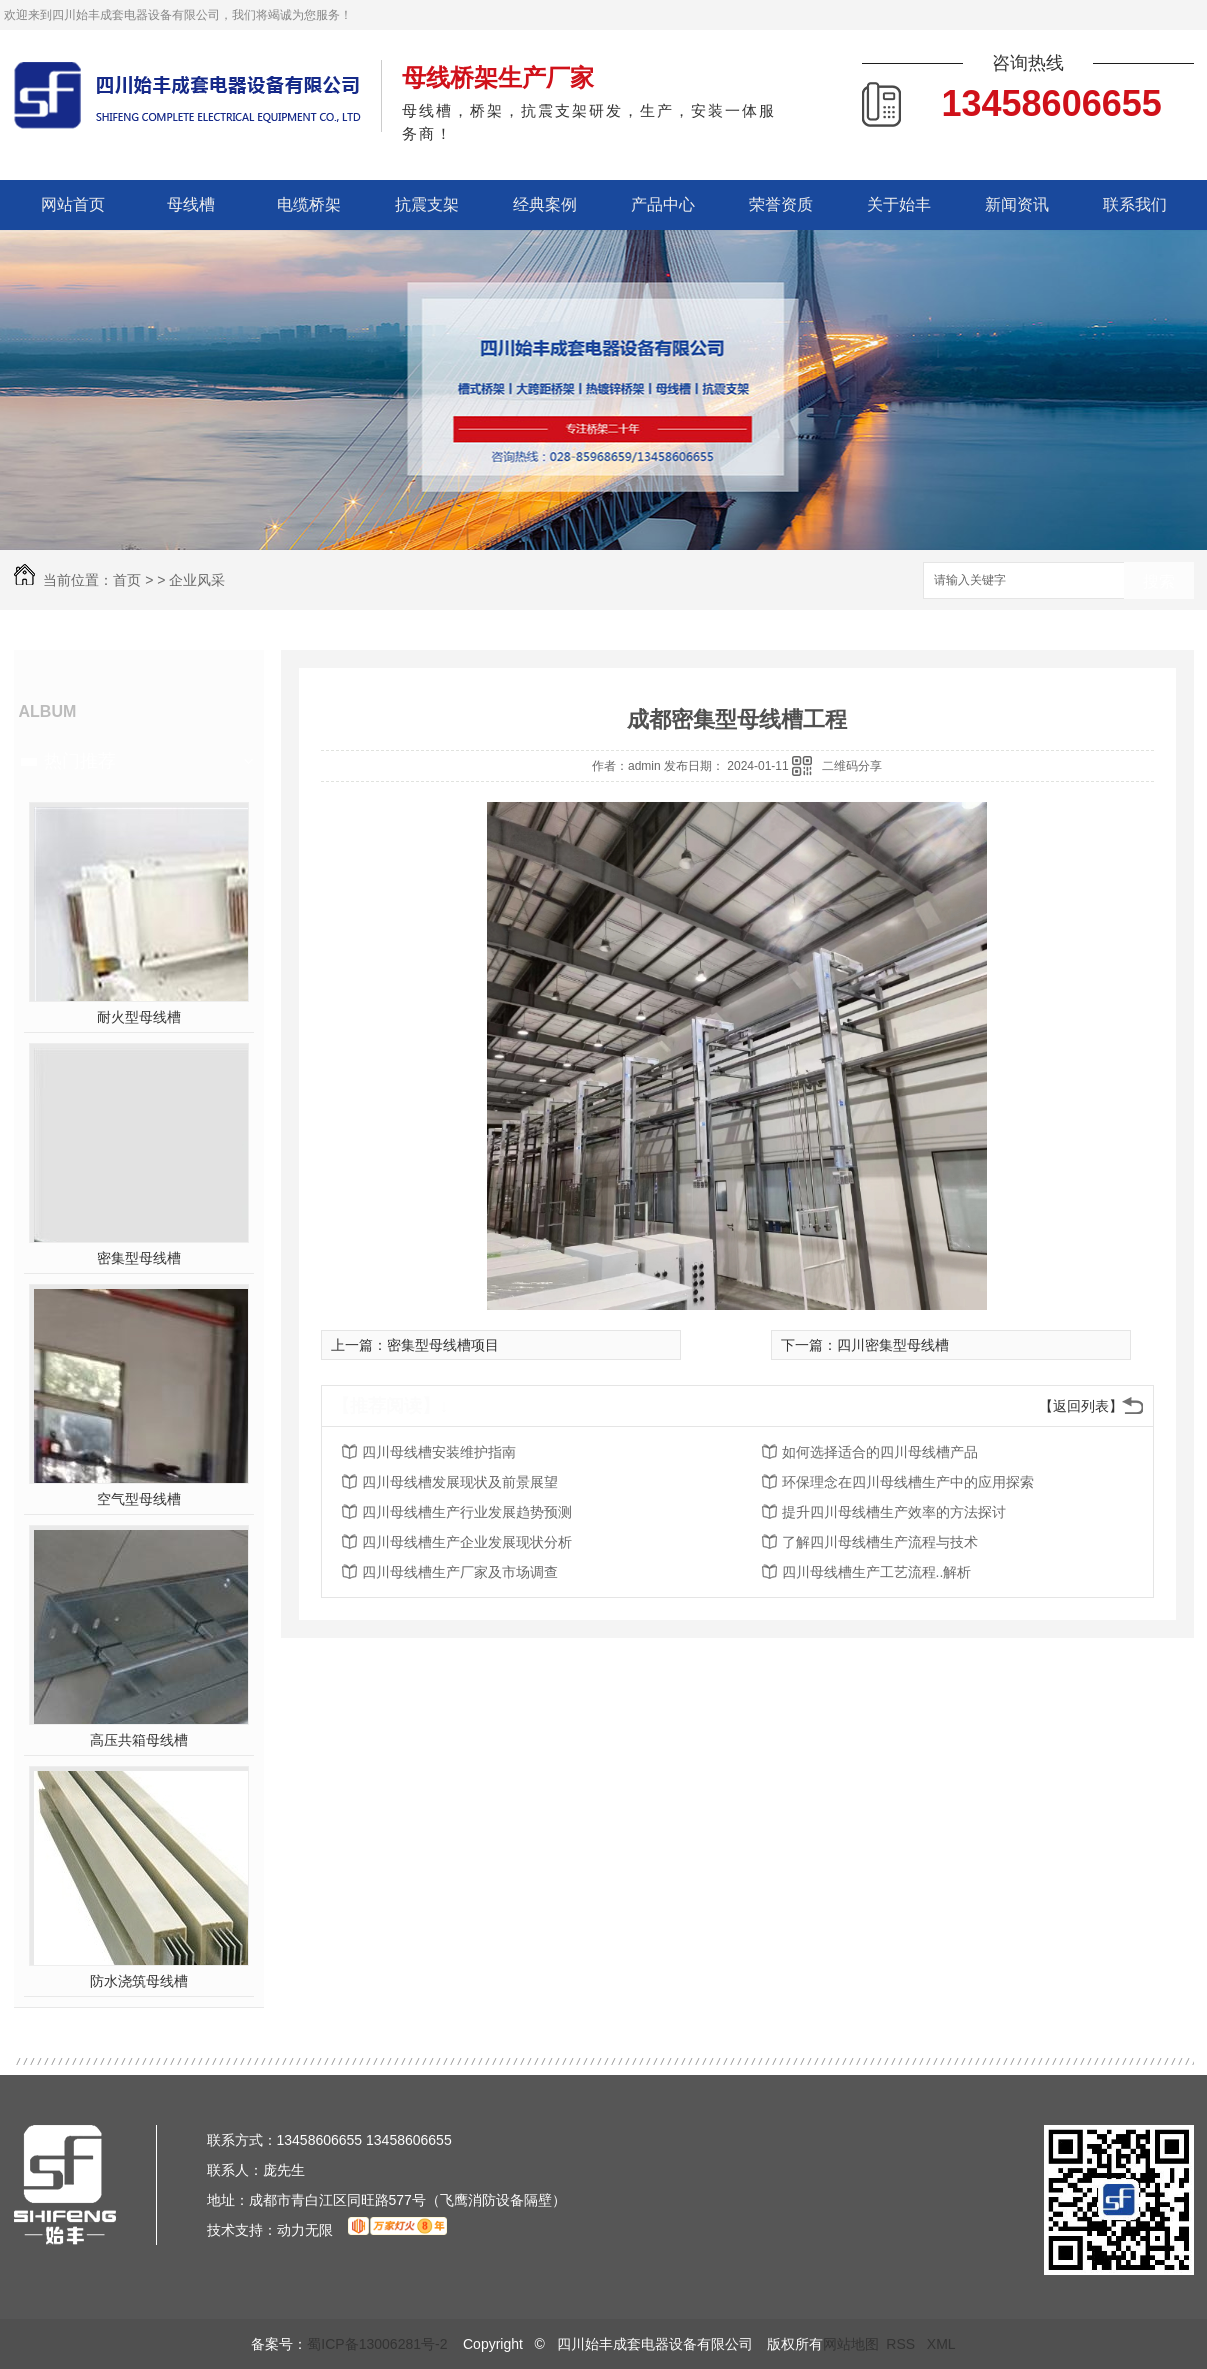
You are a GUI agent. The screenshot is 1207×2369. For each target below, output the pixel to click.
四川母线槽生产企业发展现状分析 (467, 1542)
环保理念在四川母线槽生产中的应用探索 (908, 1482)
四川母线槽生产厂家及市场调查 (460, 1572)
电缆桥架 (309, 204)
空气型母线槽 (139, 1499)
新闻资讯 (1017, 204)
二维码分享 (852, 766)
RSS (902, 2344)
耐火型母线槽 (139, 1017)
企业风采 (197, 580)
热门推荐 (80, 761)
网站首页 (73, 204)
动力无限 (305, 2230)
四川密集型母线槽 (893, 1345)
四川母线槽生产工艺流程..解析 (877, 1572)
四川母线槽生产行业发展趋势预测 (467, 1512)
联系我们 (1135, 204)
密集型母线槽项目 (443, 1345)
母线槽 (191, 204)
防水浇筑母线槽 (139, 1981)
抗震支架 (427, 204)
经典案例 (545, 204)
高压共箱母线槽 (139, 1740)
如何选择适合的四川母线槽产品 (880, 1452)
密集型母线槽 (139, 1258)
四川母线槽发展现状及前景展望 (460, 1482)
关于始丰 (899, 204)
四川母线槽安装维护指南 (439, 1452)
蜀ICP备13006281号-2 (377, 2344)
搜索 (1159, 581)
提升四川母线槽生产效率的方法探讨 (894, 1512)
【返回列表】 (1081, 1406)
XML (941, 2344)
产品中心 (663, 204)
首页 (127, 580)
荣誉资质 (781, 204)
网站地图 (851, 2344)
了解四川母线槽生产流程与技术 (880, 1542)
